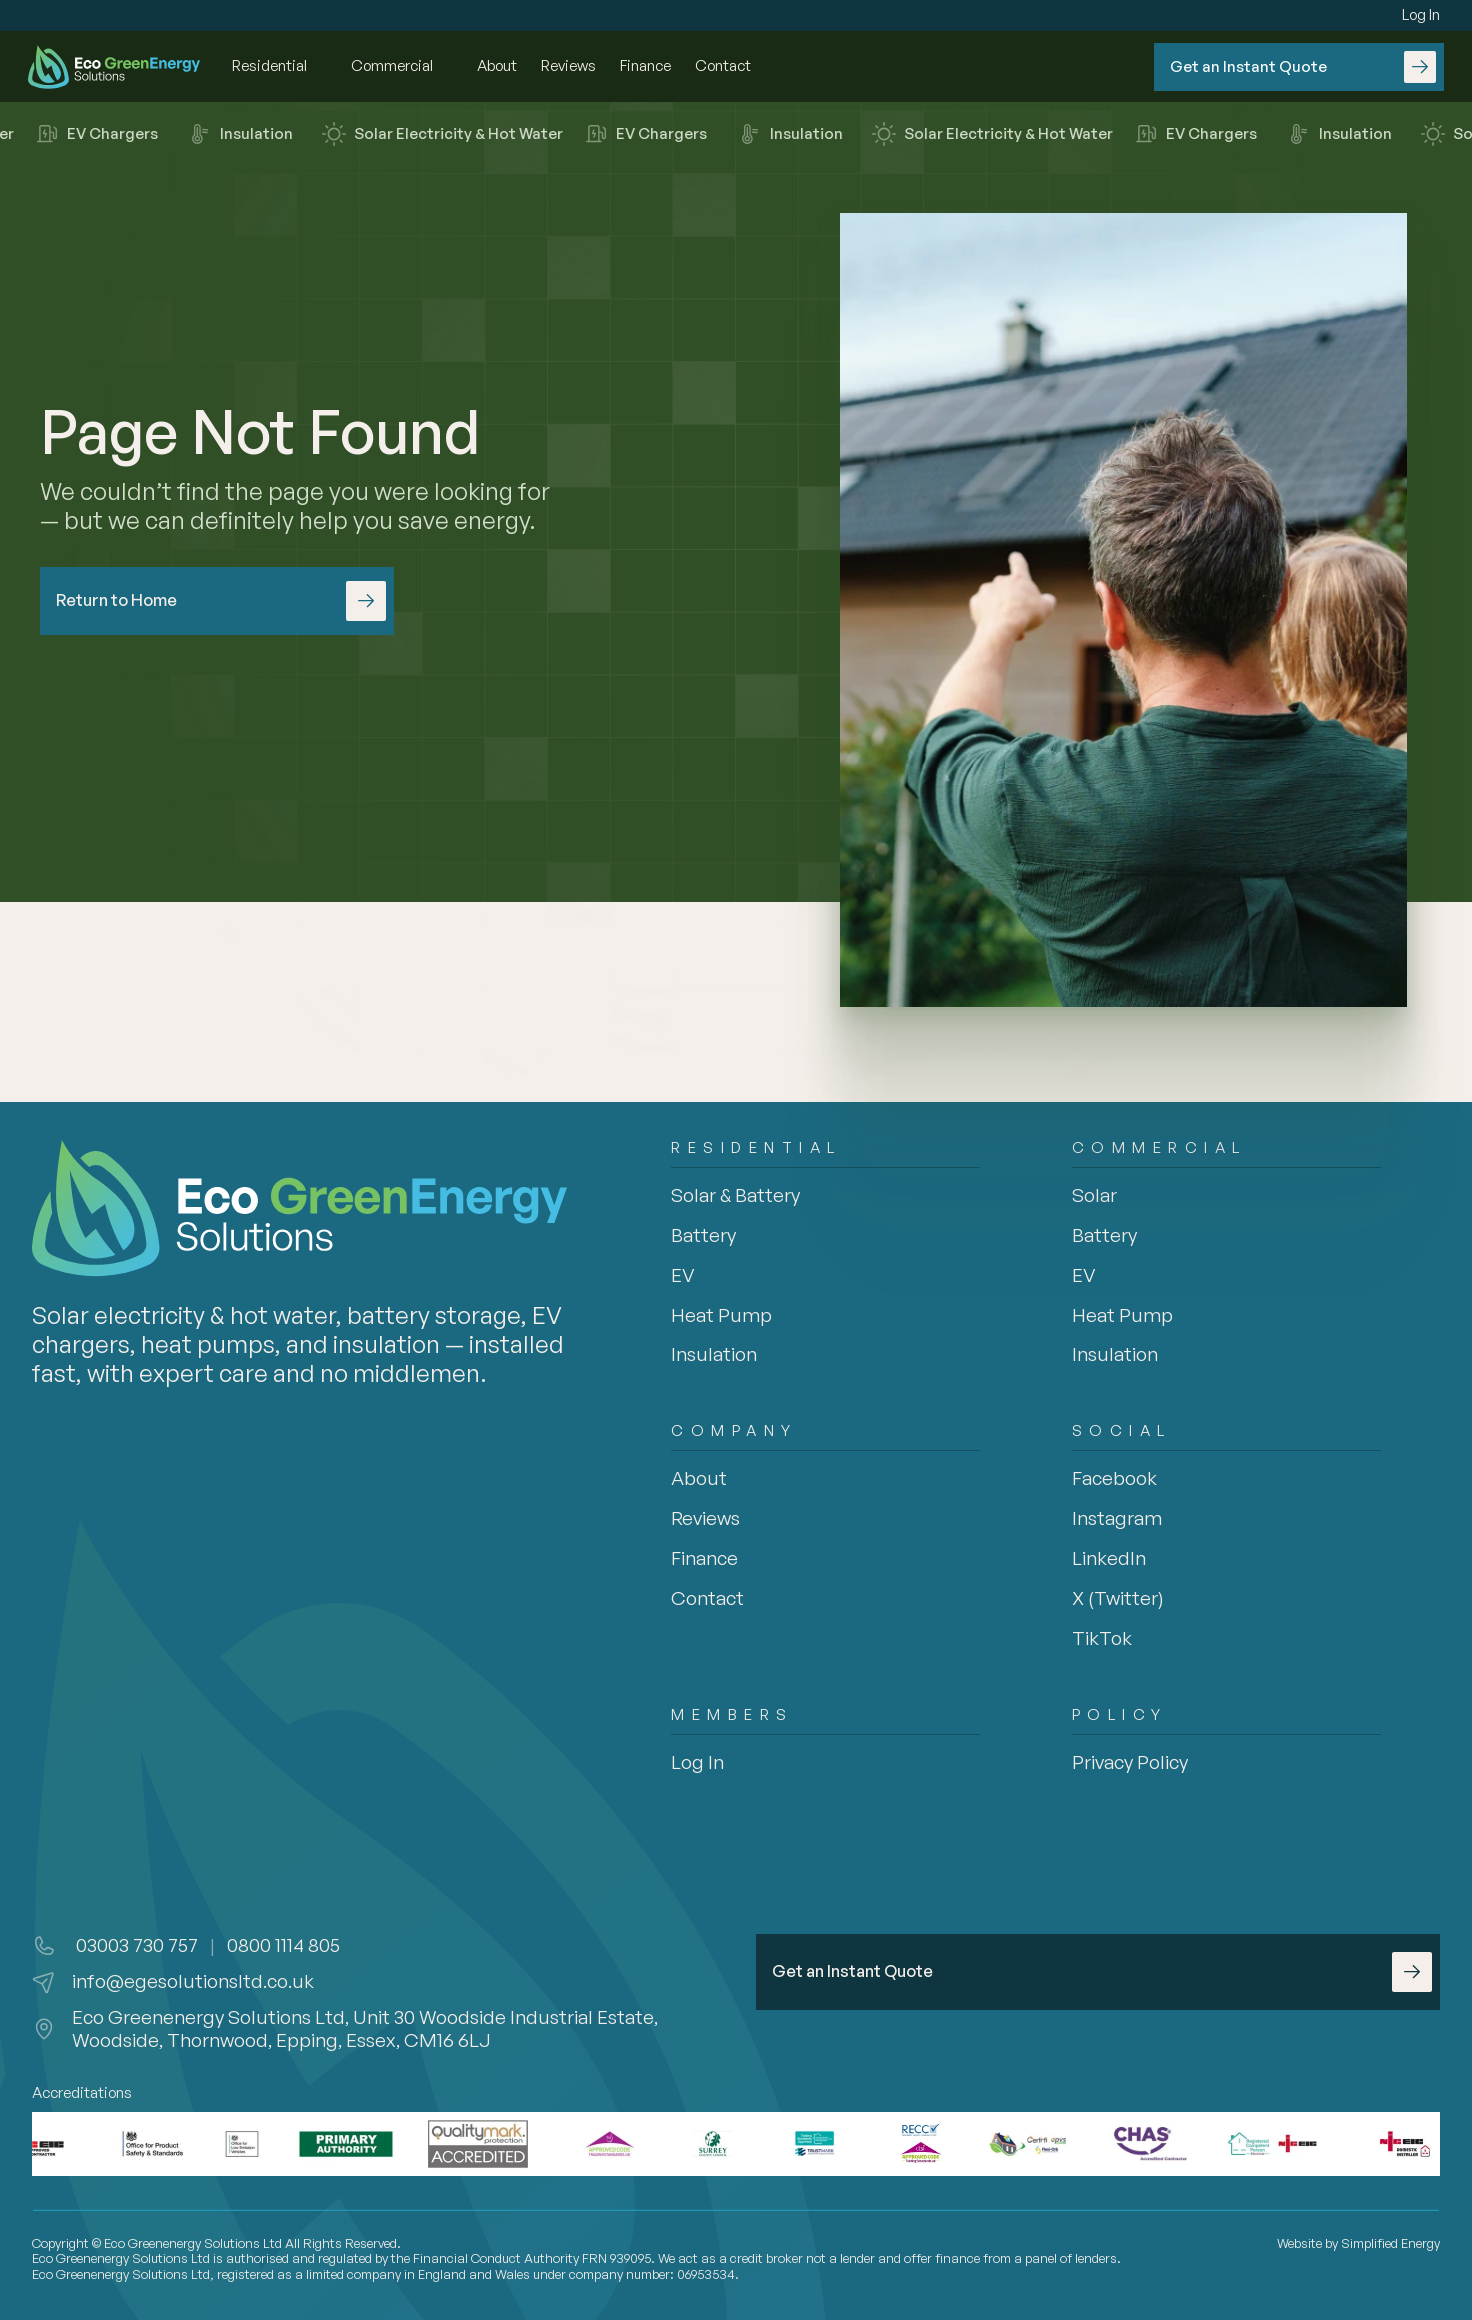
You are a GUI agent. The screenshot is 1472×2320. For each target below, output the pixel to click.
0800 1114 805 (283, 1945)
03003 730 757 (135, 1945)
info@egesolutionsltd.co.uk (193, 1981)
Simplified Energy (1390, 2243)
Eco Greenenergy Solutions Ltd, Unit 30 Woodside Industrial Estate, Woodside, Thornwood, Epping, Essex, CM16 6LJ (367, 2028)
